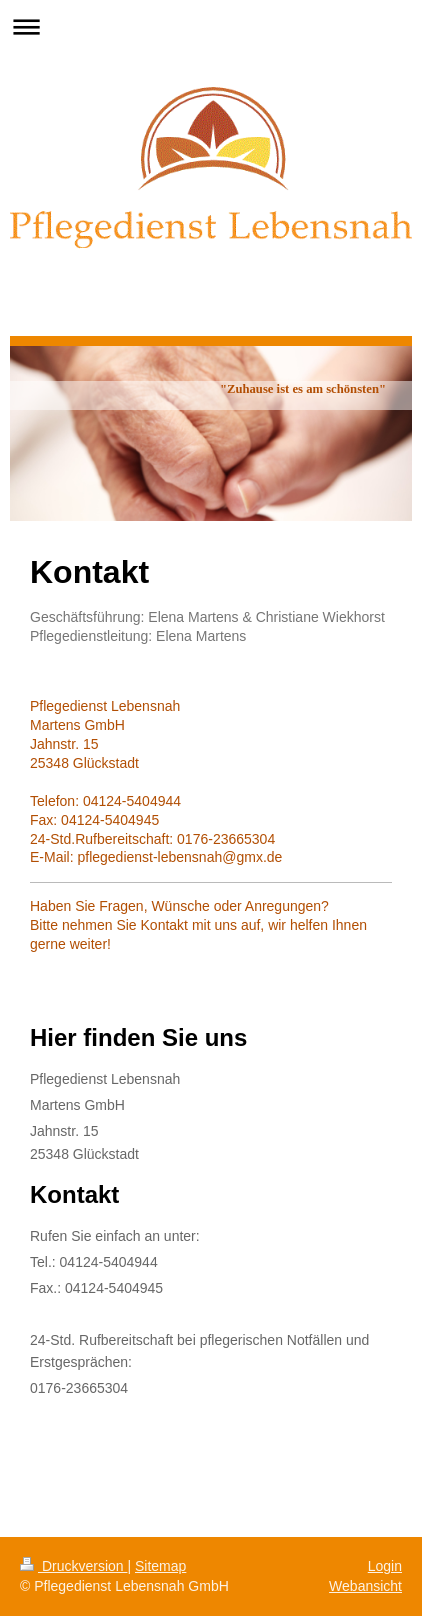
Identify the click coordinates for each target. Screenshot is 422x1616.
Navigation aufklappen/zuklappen (211, 26)
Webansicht (365, 1586)
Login (385, 1566)
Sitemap (160, 1566)
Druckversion (73, 1566)
